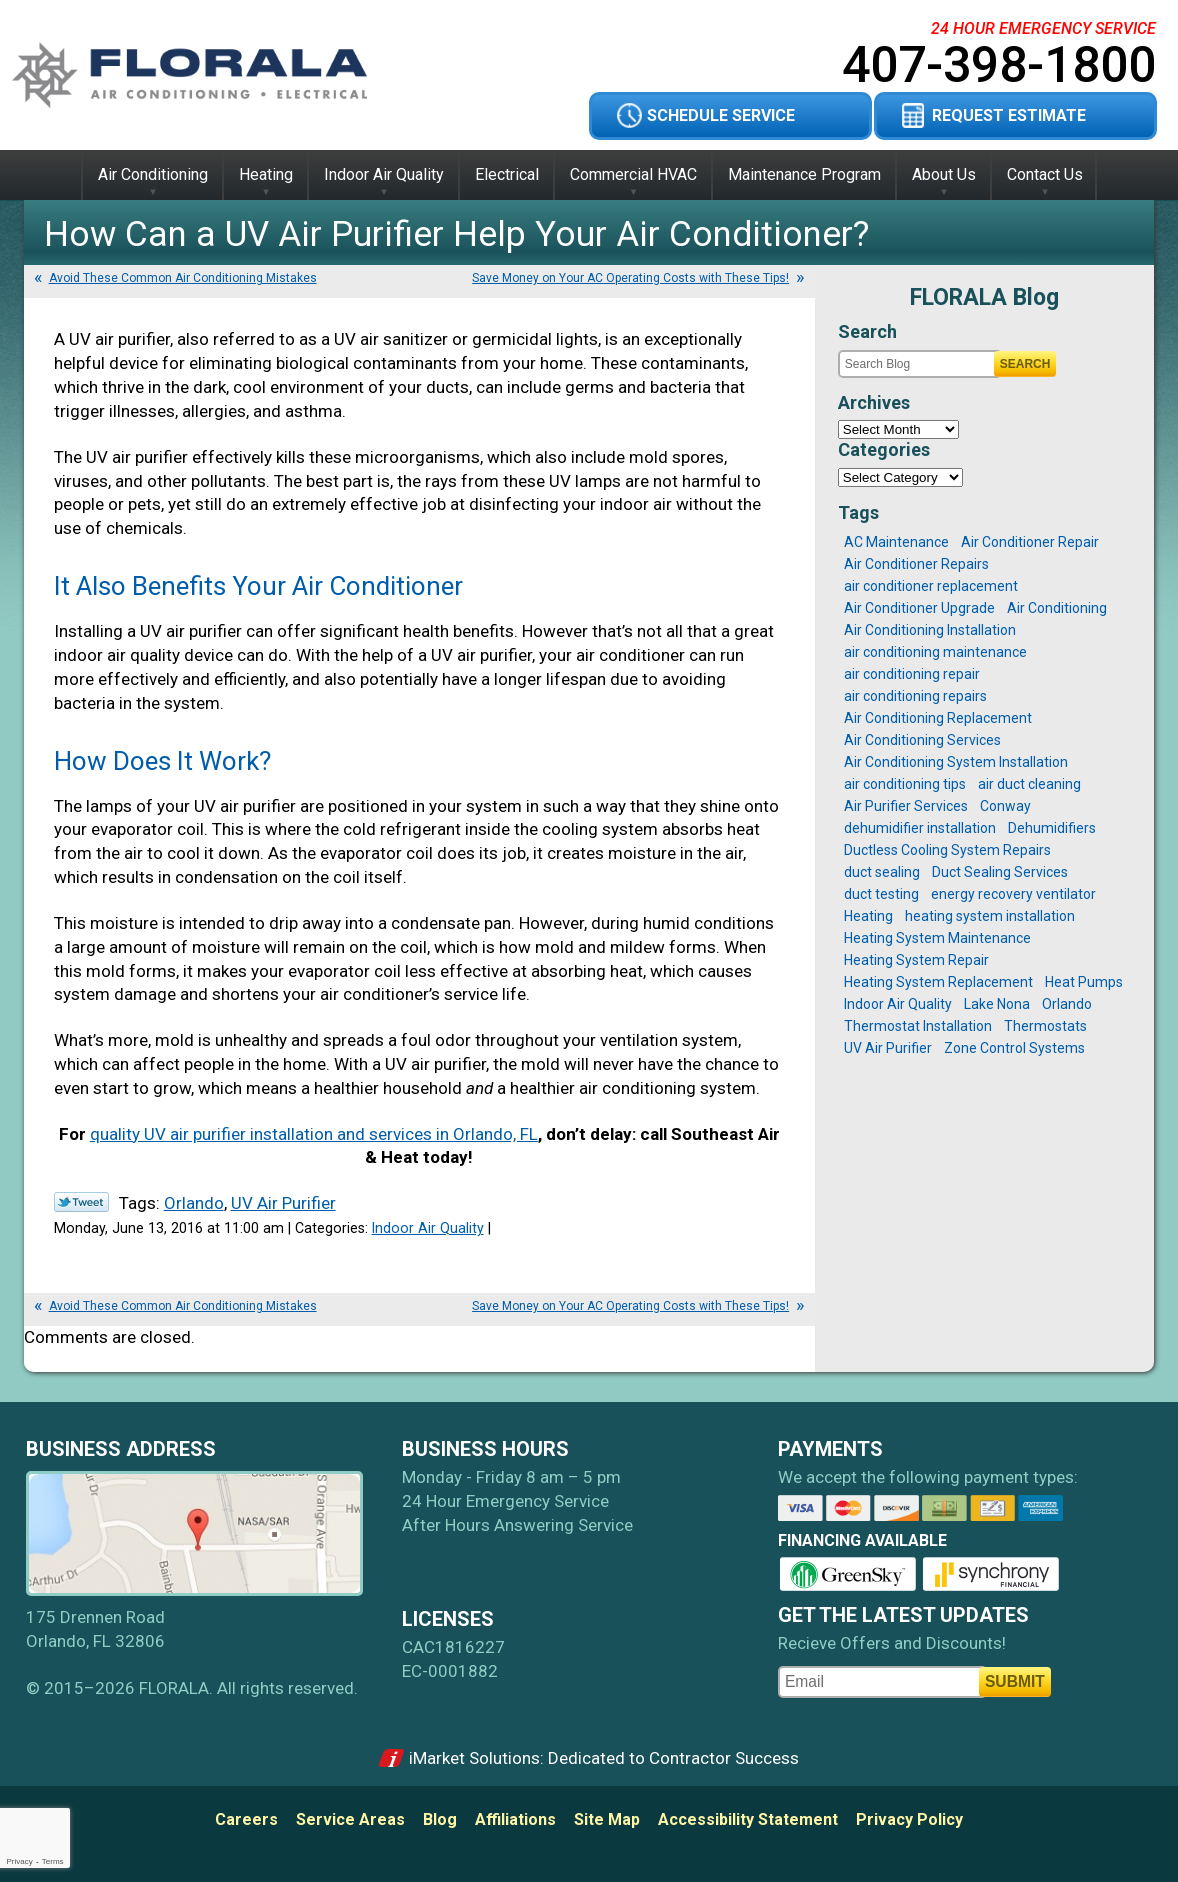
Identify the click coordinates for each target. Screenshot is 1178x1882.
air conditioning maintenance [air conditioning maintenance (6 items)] (935, 652)
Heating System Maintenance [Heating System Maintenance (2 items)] (937, 938)
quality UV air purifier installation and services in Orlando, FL (314, 1134)
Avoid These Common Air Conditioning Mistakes (183, 278)
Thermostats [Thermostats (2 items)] (1045, 1026)
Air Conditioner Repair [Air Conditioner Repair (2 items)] (1030, 542)
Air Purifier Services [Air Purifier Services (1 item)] (906, 806)
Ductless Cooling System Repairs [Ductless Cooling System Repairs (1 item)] (947, 850)
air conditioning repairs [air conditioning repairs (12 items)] (915, 696)
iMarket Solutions (474, 1758)
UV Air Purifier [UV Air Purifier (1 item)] (888, 1048)
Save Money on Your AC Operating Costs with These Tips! (630, 278)
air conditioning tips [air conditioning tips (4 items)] (905, 784)
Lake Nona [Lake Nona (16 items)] (997, 1004)
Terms (53, 1861)
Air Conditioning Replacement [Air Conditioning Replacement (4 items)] (938, 718)
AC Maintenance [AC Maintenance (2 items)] (896, 542)
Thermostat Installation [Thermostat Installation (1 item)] (918, 1026)
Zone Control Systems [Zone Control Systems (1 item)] (1014, 1048)
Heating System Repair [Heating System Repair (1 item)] (916, 960)
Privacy (19, 1861)
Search (1025, 364)
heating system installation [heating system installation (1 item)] (990, 916)
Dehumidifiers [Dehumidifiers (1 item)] (1052, 828)
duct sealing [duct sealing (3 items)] (882, 872)
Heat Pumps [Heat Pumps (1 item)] (1084, 982)
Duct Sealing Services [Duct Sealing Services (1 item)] (1000, 872)
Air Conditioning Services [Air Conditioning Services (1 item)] (922, 740)
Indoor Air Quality (428, 1228)
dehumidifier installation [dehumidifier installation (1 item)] (920, 828)
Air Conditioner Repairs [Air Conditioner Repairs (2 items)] (916, 564)
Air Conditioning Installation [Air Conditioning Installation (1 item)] (930, 630)
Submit (1015, 1681)
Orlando (194, 1203)
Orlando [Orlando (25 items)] (1067, 1004)
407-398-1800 (999, 65)
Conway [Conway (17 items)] (1005, 806)
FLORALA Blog (984, 297)
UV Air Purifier (283, 1203)
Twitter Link (81, 1202)
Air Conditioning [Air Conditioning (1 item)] (1057, 608)
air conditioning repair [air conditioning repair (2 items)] (912, 674)
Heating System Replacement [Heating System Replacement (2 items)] (938, 982)
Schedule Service (721, 115)
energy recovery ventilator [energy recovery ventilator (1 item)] (1013, 894)
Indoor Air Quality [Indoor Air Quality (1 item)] (898, 1004)
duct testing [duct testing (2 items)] (881, 894)
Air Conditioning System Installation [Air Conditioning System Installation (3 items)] (956, 762)
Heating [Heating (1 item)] (868, 916)
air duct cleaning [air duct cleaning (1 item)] (1029, 784)
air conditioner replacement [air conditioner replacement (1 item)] (931, 586)
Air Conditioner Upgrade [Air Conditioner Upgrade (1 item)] (919, 608)
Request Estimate (1009, 115)
